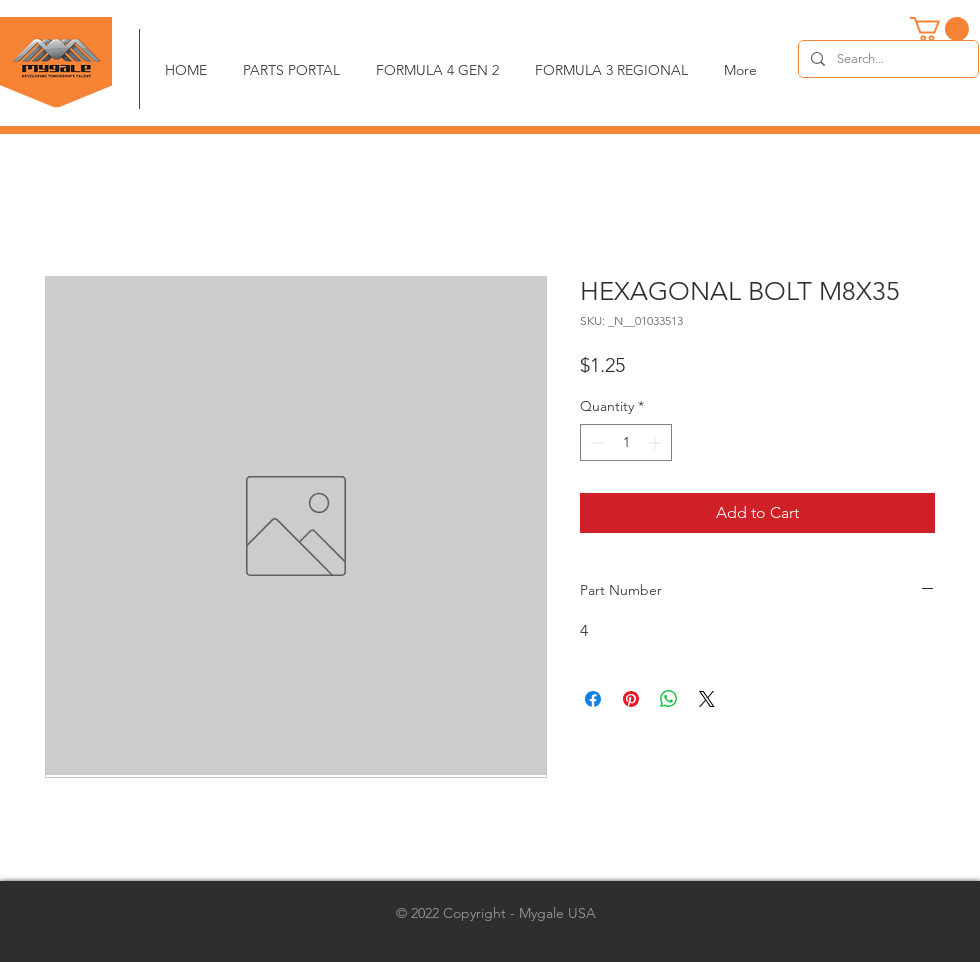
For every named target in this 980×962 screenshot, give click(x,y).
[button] (939, 29)
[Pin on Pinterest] (631, 699)
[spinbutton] (626, 442)
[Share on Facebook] (593, 699)
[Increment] (656, 442)
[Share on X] (707, 699)
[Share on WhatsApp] (669, 699)
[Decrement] (595, 442)
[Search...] (886, 59)
